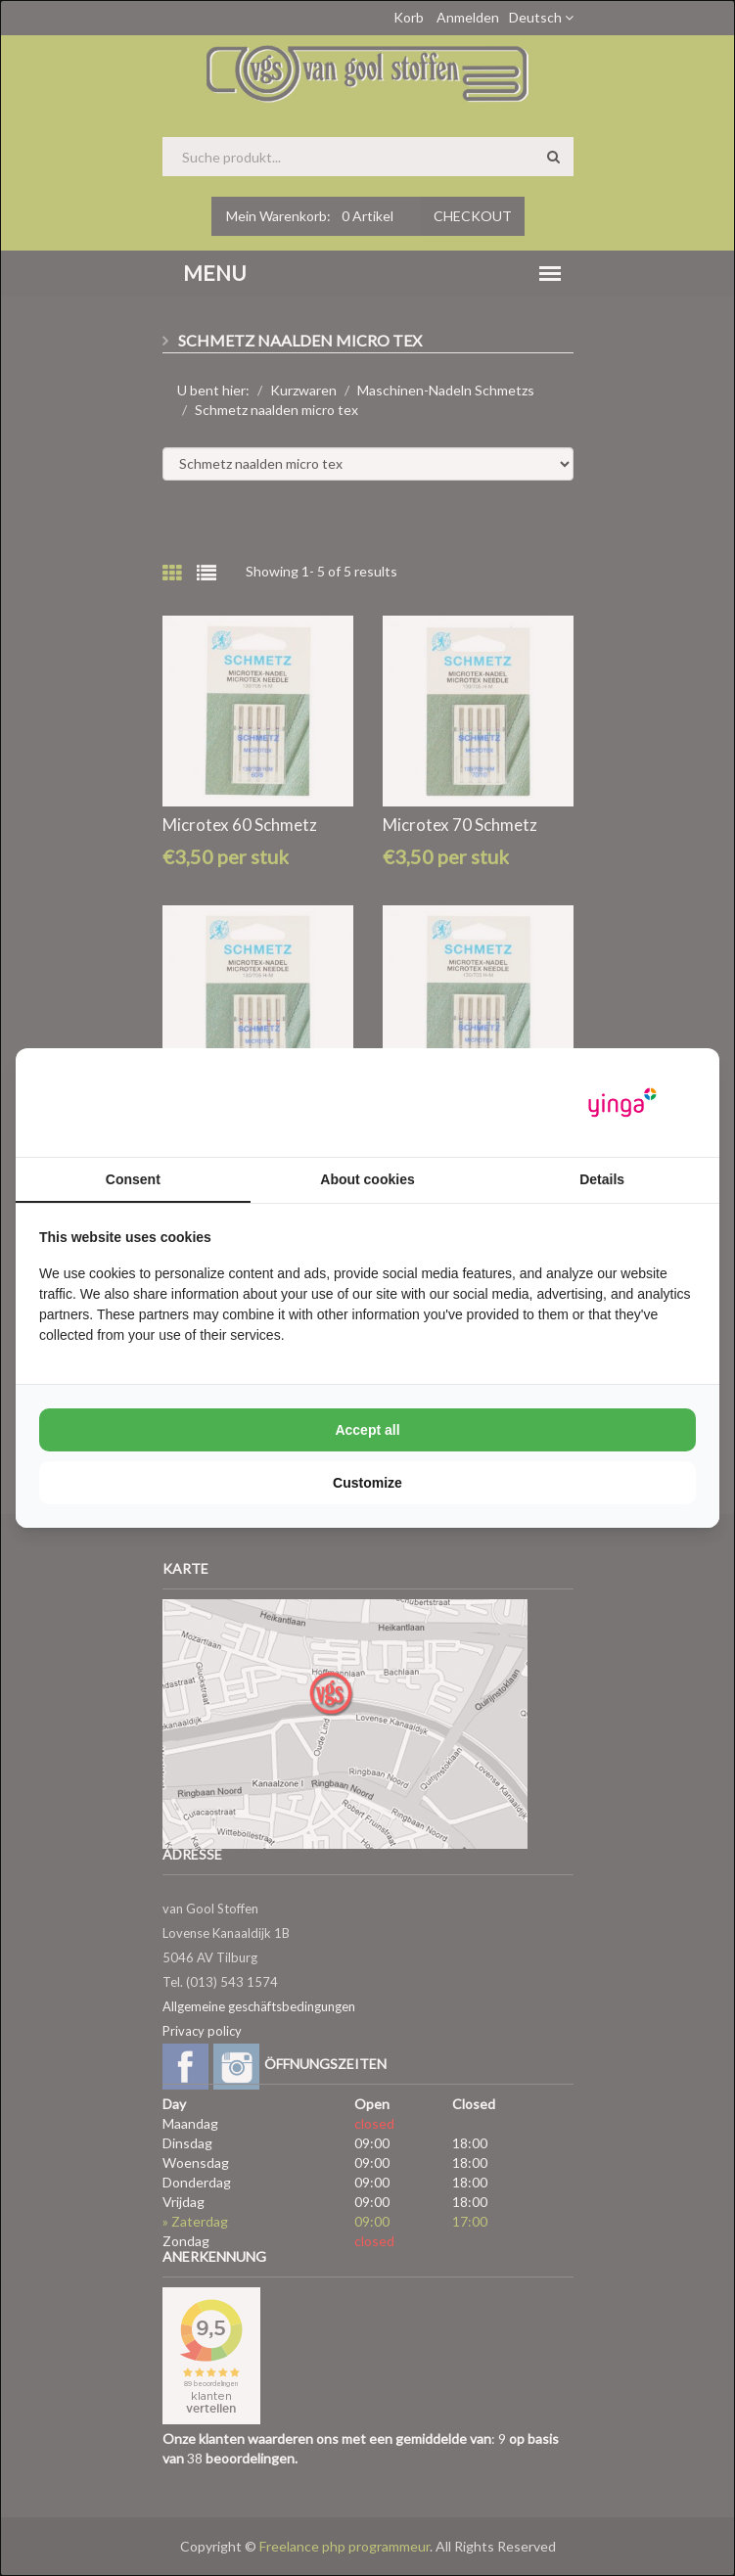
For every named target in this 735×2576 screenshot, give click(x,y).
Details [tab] (601, 1179)
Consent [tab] (133, 1179)
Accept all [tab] (367, 1430)
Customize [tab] (367, 1483)
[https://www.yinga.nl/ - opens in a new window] (622, 1102)
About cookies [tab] (367, 1179)
